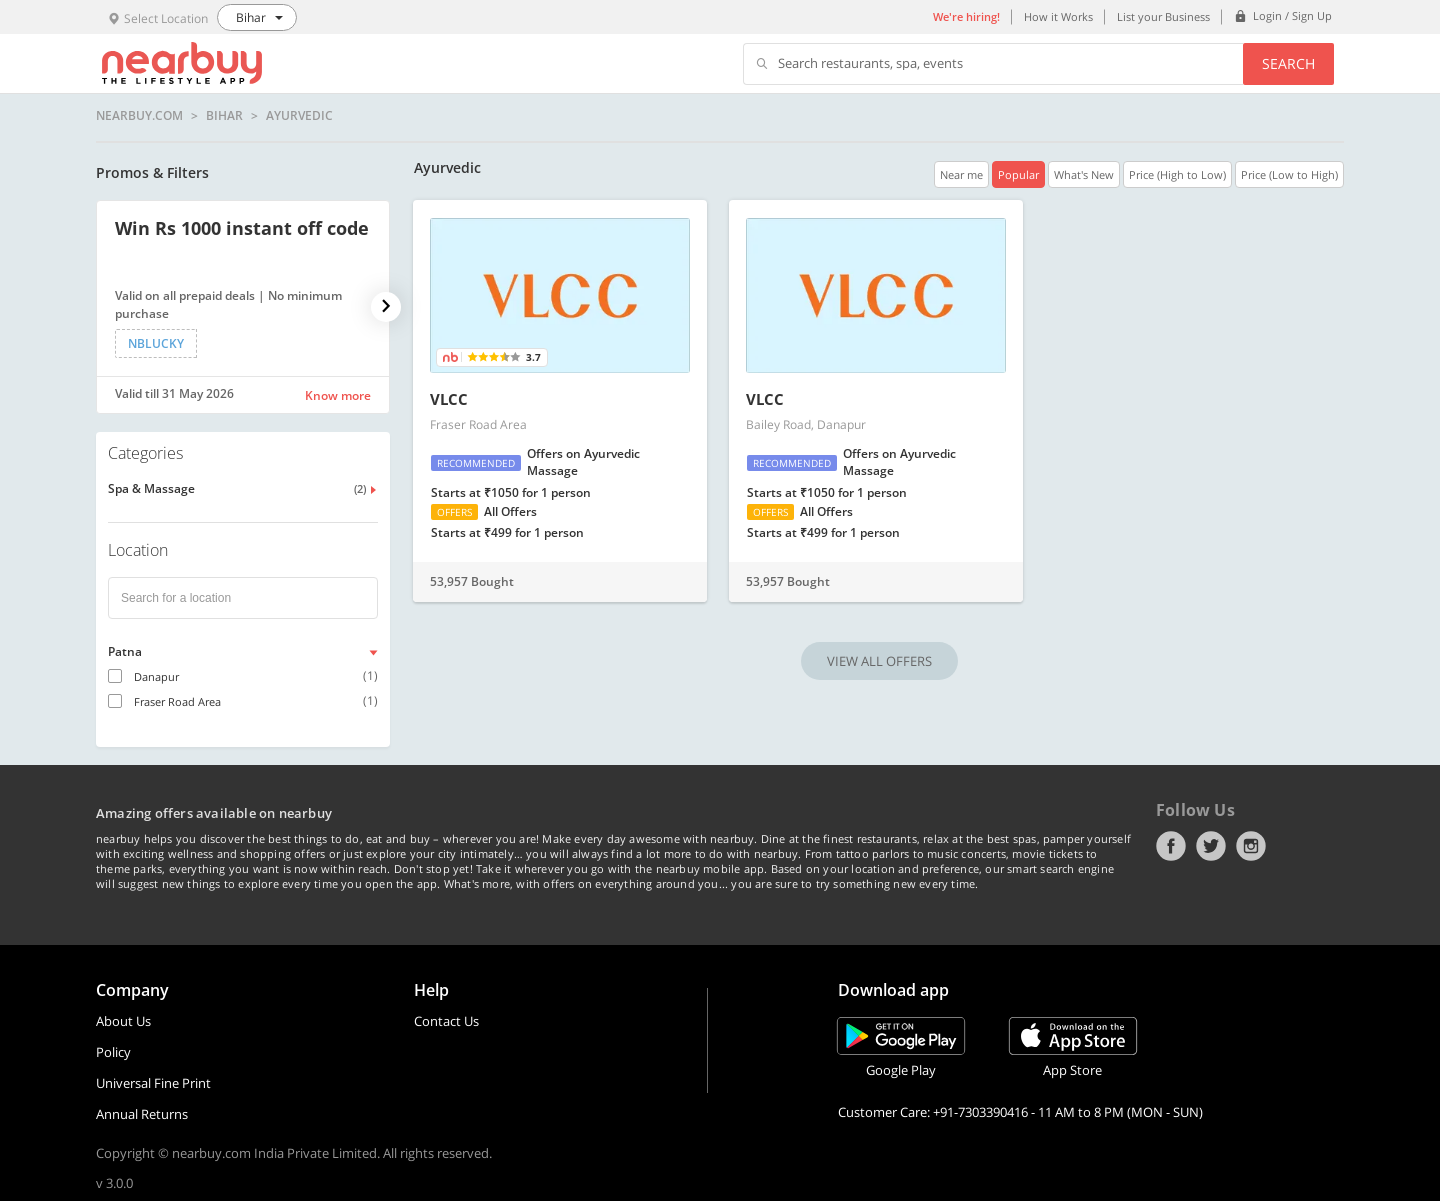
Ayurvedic (299, 116)
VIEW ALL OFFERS (879, 661)
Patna (125, 651)
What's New (1084, 174)
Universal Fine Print (153, 1083)
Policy (113, 1052)
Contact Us (446, 1021)
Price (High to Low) (1177, 174)
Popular (1018, 174)
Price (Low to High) (1289, 174)
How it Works (1058, 16)
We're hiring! (966, 16)
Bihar (224, 116)
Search (1288, 63)
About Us (123, 1021)
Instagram (1251, 846)
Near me (961, 174)
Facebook (1171, 846)
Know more (338, 395)
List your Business (1163, 16)
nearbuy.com (139, 116)
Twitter (1211, 846)
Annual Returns (142, 1114)
